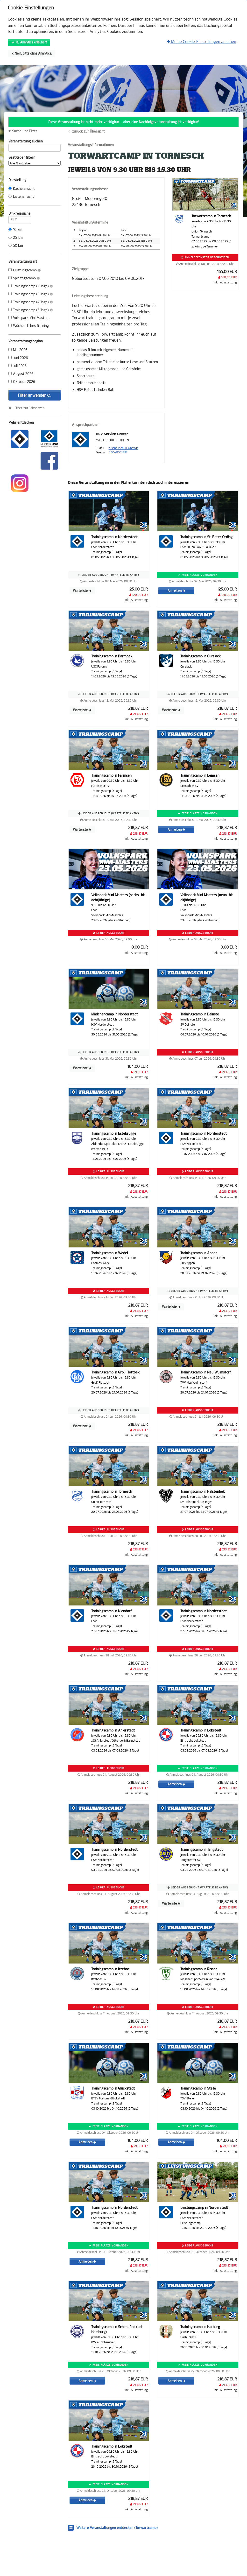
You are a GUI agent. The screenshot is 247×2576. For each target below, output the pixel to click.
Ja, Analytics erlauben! (29, 42)
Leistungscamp (24, 270)
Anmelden (176, 591)
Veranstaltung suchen (34, 142)
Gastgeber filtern (34, 160)
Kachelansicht (21, 189)
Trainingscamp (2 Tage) (30, 286)
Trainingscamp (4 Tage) (30, 302)
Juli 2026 (17, 366)
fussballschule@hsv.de (123, 448)
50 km (15, 246)
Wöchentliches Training (28, 326)
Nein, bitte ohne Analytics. (31, 53)
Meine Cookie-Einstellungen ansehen (201, 41)
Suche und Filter (24, 131)
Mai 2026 (17, 350)
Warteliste (82, 591)
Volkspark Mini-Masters (28, 318)
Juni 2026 (18, 358)
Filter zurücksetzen (29, 408)
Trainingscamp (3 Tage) (30, 294)
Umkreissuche (19, 214)
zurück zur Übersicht (88, 131)
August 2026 (20, 374)
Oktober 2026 (21, 382)
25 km (15, 238)
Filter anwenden (34, 395)
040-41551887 (118, 452)
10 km (15, 230)
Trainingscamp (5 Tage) (30, 310)
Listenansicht (21, 197)
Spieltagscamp (24, 278)
